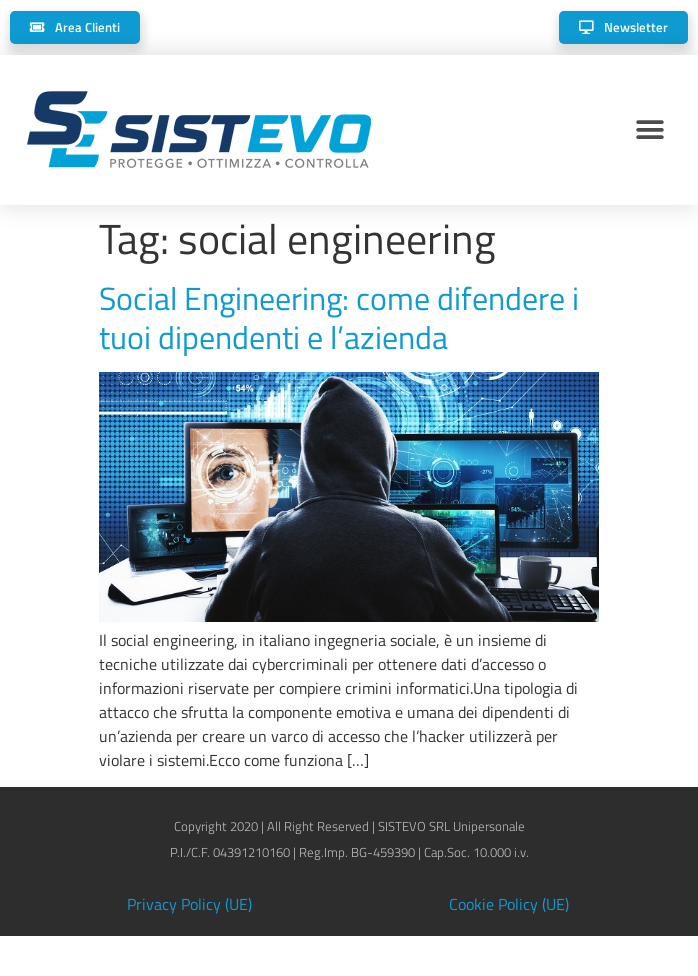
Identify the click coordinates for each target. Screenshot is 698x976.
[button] (650, 130)
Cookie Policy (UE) (509, 904)
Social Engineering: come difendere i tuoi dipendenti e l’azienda (339, 317)
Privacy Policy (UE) (189, 904)
